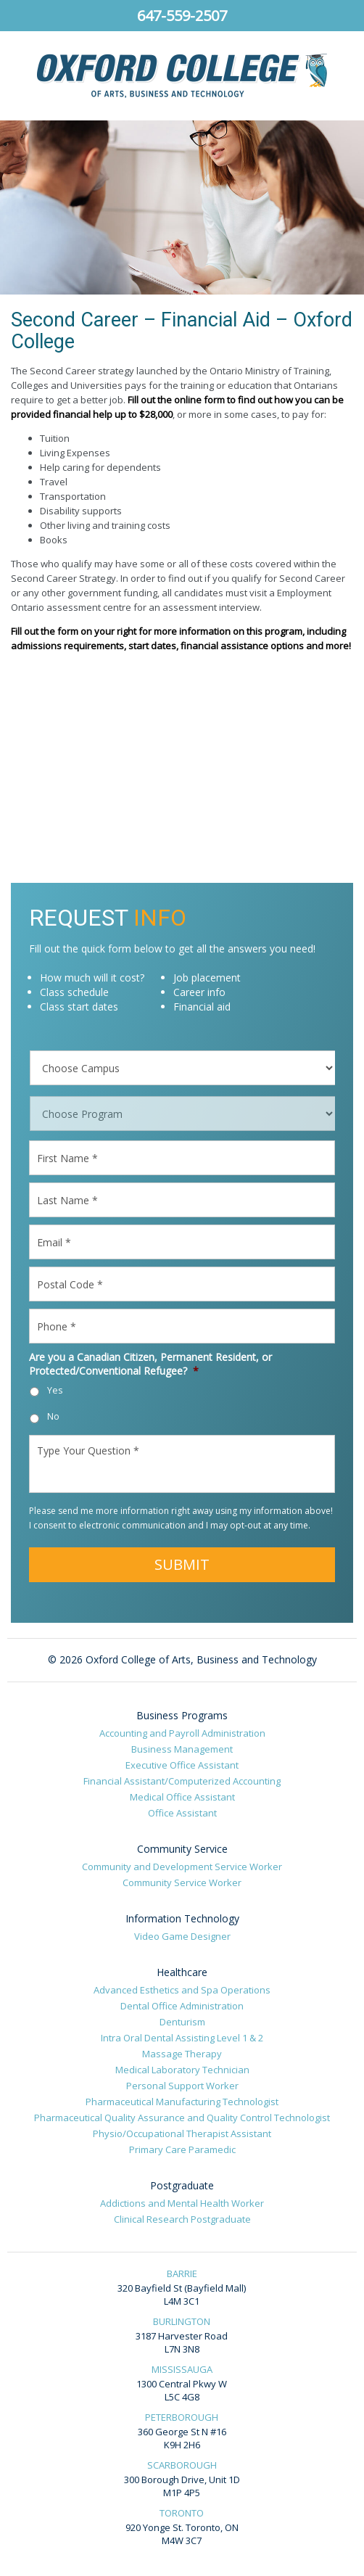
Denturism (182, 2021)
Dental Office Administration (182, 2005)
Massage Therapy (182, 2053)
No (53, 1416)
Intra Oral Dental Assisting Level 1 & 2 (182, 2037)
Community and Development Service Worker (182, 1866)
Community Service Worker (182, 1882)
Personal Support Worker (182, 2085)
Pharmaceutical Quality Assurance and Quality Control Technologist (182, 2117)
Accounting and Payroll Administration (182, 1733)
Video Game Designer (182, 1936)
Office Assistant (182, 1812)
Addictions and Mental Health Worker (182, 2203)
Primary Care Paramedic (182, 2149)
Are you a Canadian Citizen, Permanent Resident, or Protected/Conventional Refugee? (150, 1364)
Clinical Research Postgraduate (182, 2219)
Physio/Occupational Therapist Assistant (182, 2133)
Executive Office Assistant (182, 1764)
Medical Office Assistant (182, 1796)
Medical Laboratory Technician (182, 2069)
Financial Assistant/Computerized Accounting (182, 1780)
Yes (54, 1390)
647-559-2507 (182, 15)
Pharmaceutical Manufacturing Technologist (182, 2101)
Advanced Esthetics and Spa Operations (182, 1989)
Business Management (182, 1749)
